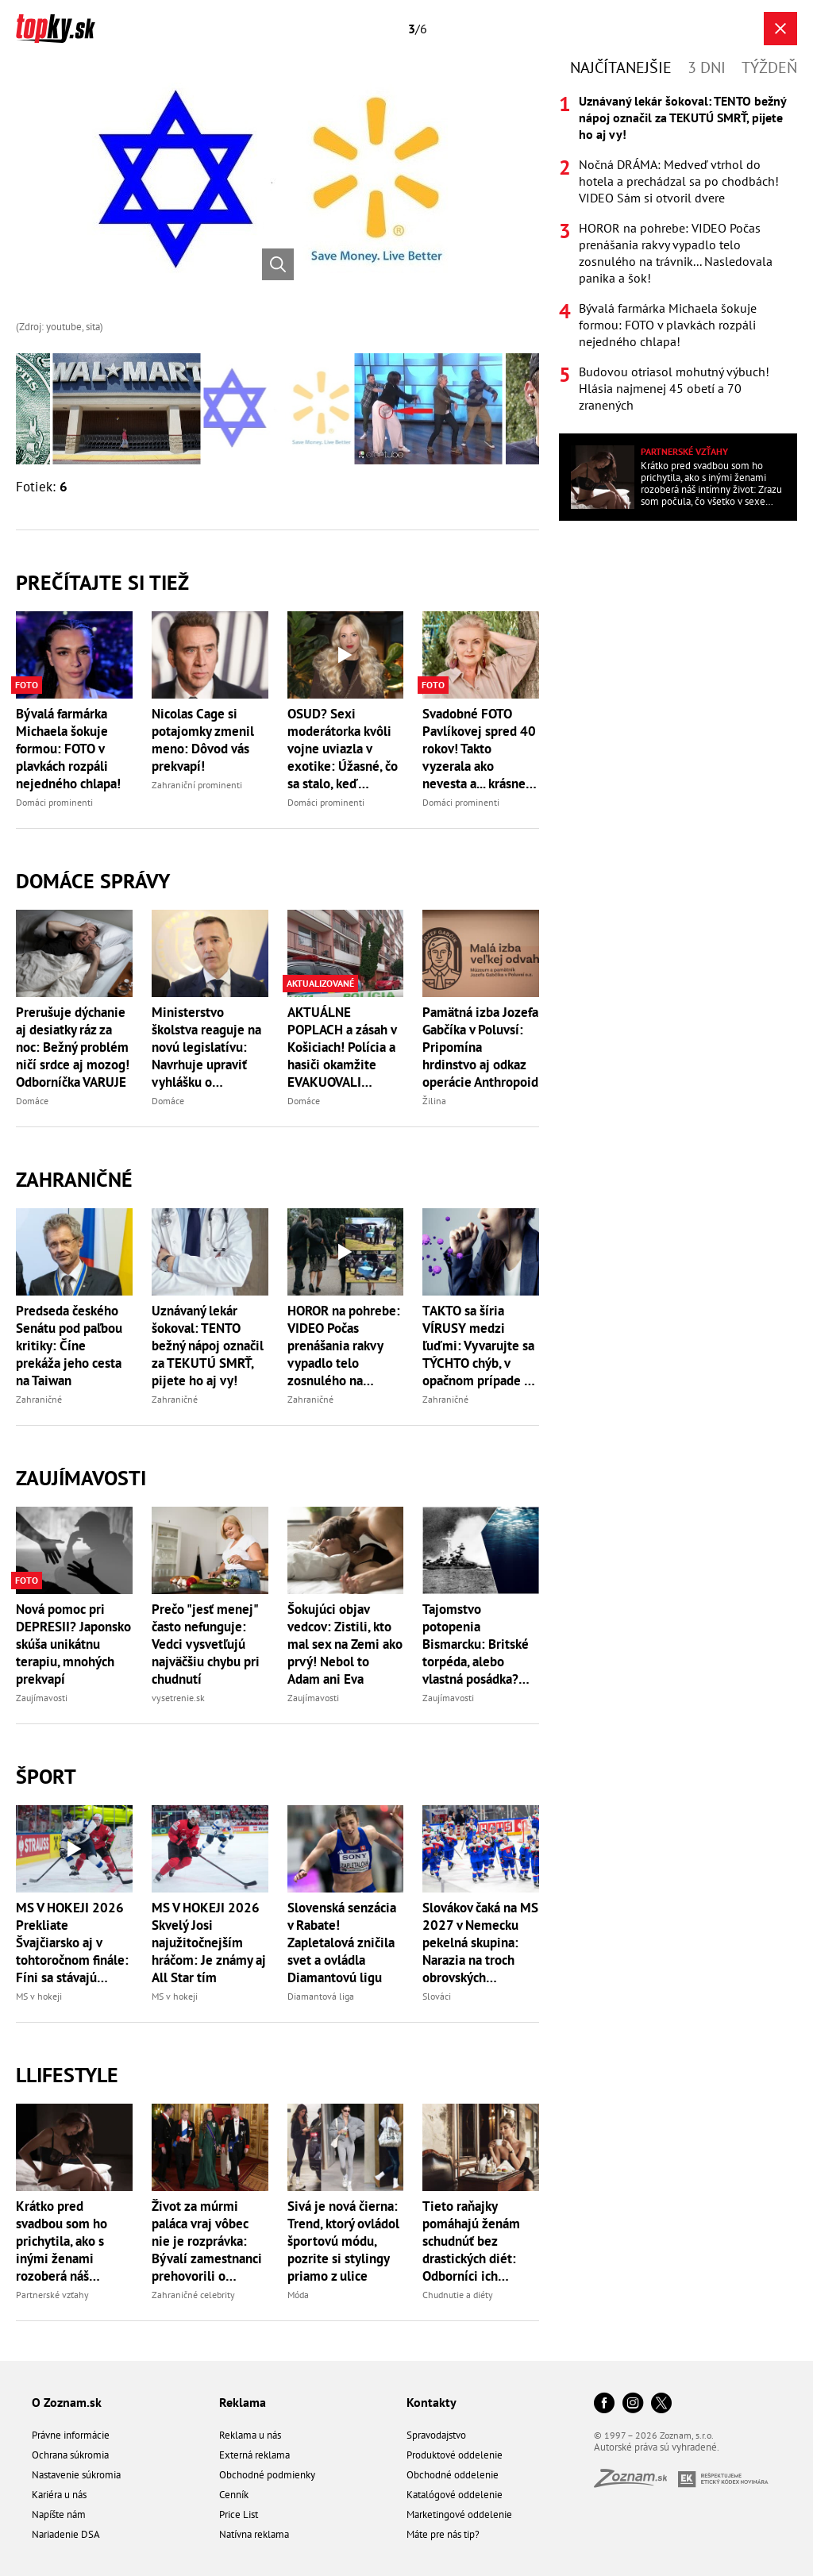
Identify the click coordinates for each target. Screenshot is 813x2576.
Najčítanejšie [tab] (621, 67)
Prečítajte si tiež (102, 582)
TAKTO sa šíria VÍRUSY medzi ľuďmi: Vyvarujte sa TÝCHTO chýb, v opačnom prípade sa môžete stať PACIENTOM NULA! (479, 1345)
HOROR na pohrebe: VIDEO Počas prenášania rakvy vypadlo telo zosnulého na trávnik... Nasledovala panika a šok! (343, 1345)
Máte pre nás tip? (443, 2534)
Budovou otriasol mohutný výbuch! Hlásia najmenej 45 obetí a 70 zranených (674, 388)
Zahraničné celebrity (193, 2295)
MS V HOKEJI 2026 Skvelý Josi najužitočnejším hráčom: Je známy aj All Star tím (209, 1942)
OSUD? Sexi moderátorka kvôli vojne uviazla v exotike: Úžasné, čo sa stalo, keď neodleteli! (342, 748)
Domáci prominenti (54, 802)
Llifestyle (67, 2075)
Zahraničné (74, 1179)
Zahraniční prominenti (197, 785)
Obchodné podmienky (267, 2475)
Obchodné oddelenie (452, 2475)
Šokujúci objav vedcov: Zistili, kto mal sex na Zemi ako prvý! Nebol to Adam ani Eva (345, 1644)
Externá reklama (254, 2455)
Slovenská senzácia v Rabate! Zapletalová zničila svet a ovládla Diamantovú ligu (341, 1942)
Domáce (32, 1101)
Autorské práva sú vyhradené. (656, 2447)
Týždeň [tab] (769, 67)
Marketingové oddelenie (459, 2514)
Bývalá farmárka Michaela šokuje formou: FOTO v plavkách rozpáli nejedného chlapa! (68, 748)
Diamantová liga (320, 1996)
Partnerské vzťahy (52, 2295)
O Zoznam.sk (67, 2402)
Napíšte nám (59, 2514)
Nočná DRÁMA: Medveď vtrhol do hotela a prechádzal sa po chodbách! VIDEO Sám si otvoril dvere (679, 181)
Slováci (436, 1996)
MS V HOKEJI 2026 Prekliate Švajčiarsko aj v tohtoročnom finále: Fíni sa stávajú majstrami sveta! (72, 1942)
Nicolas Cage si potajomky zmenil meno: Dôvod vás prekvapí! (203, 740)
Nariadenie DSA (66, 2534)
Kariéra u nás (59, 2494)
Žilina (434, 1101)
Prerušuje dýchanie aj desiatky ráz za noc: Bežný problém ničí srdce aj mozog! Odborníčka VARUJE (72, 1047)
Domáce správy (93, 881)
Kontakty (431, 2402)
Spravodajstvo (436, 2435)
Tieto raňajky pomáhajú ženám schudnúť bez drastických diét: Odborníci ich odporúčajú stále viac (471, 2241)
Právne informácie (71, 2435)
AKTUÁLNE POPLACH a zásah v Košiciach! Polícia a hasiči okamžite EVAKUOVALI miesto (341, 1047)
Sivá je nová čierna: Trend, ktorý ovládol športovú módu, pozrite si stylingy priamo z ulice (343, 2241)
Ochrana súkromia (70, 2455)
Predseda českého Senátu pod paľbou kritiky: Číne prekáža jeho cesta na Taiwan (69, 1345)
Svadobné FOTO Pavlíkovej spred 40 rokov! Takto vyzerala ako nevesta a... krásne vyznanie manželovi (479, 748)
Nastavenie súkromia (76, 2475)
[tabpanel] (678, 253)
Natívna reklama (254, 2534)
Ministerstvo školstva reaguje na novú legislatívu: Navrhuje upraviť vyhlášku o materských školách (207, 1047)
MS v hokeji (39, 1996)
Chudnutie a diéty (457, 2295)
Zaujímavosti (81, 1478)
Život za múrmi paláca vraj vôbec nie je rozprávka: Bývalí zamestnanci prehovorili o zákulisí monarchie (207, 2241)
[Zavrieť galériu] (780, 28)
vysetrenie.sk (178, 1698)
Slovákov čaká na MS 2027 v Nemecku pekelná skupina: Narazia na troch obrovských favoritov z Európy (480, 1942)
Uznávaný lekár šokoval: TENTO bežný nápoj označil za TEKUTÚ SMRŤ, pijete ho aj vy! (208, 1345)
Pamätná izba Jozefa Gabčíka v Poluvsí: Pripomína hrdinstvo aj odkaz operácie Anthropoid (480, 1047)
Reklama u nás (250, 2435)
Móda (298, 2295)
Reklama (242, 2402)
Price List (238, 2514)
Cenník (234, 2494)
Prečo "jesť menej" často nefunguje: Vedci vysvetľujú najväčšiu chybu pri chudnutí (206, 1644)
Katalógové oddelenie (454, 2494)
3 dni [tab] (707, 67)
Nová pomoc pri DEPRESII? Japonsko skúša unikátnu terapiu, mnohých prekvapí (73, 1644)
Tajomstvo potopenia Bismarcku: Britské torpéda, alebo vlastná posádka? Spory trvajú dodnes (478, 1644)
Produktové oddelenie (454, 2455)
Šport (46, 1776)
